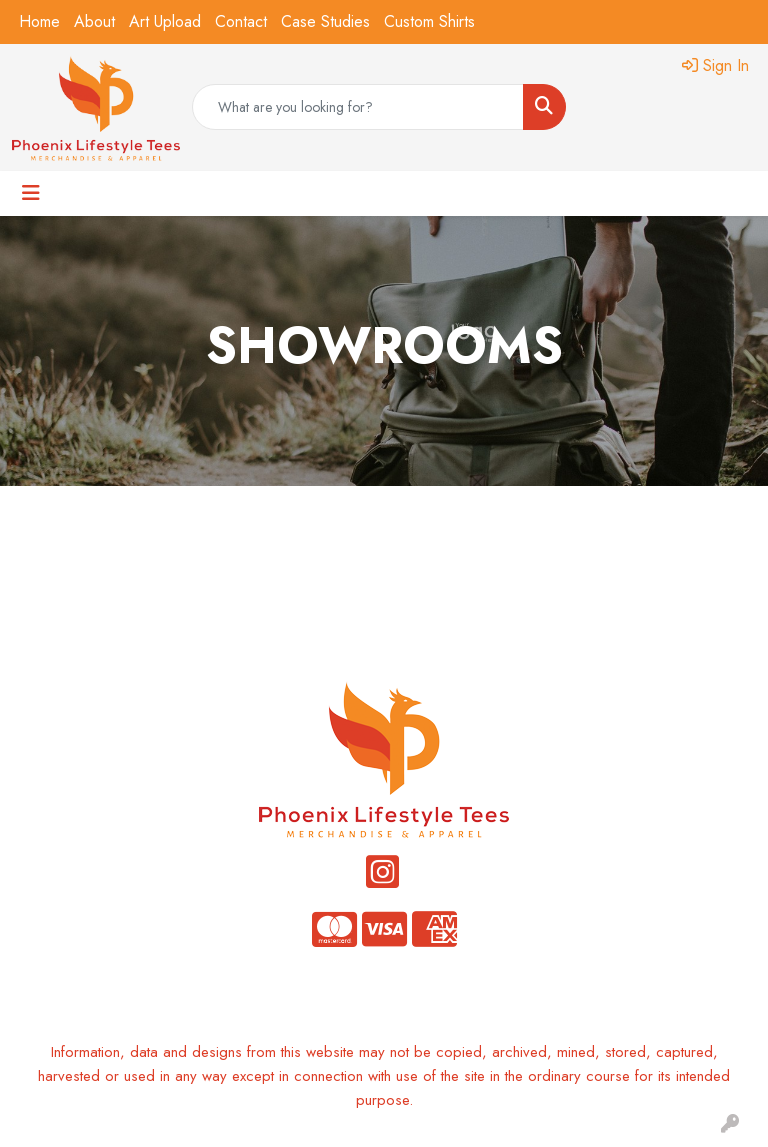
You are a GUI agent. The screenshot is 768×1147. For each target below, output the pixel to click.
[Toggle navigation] (31, 193)
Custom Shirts (429, 21)
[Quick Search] (358, 107)
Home (39, 21)
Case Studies (325, 21)
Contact (241, 21)
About (94, 21)
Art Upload (165, 21)
